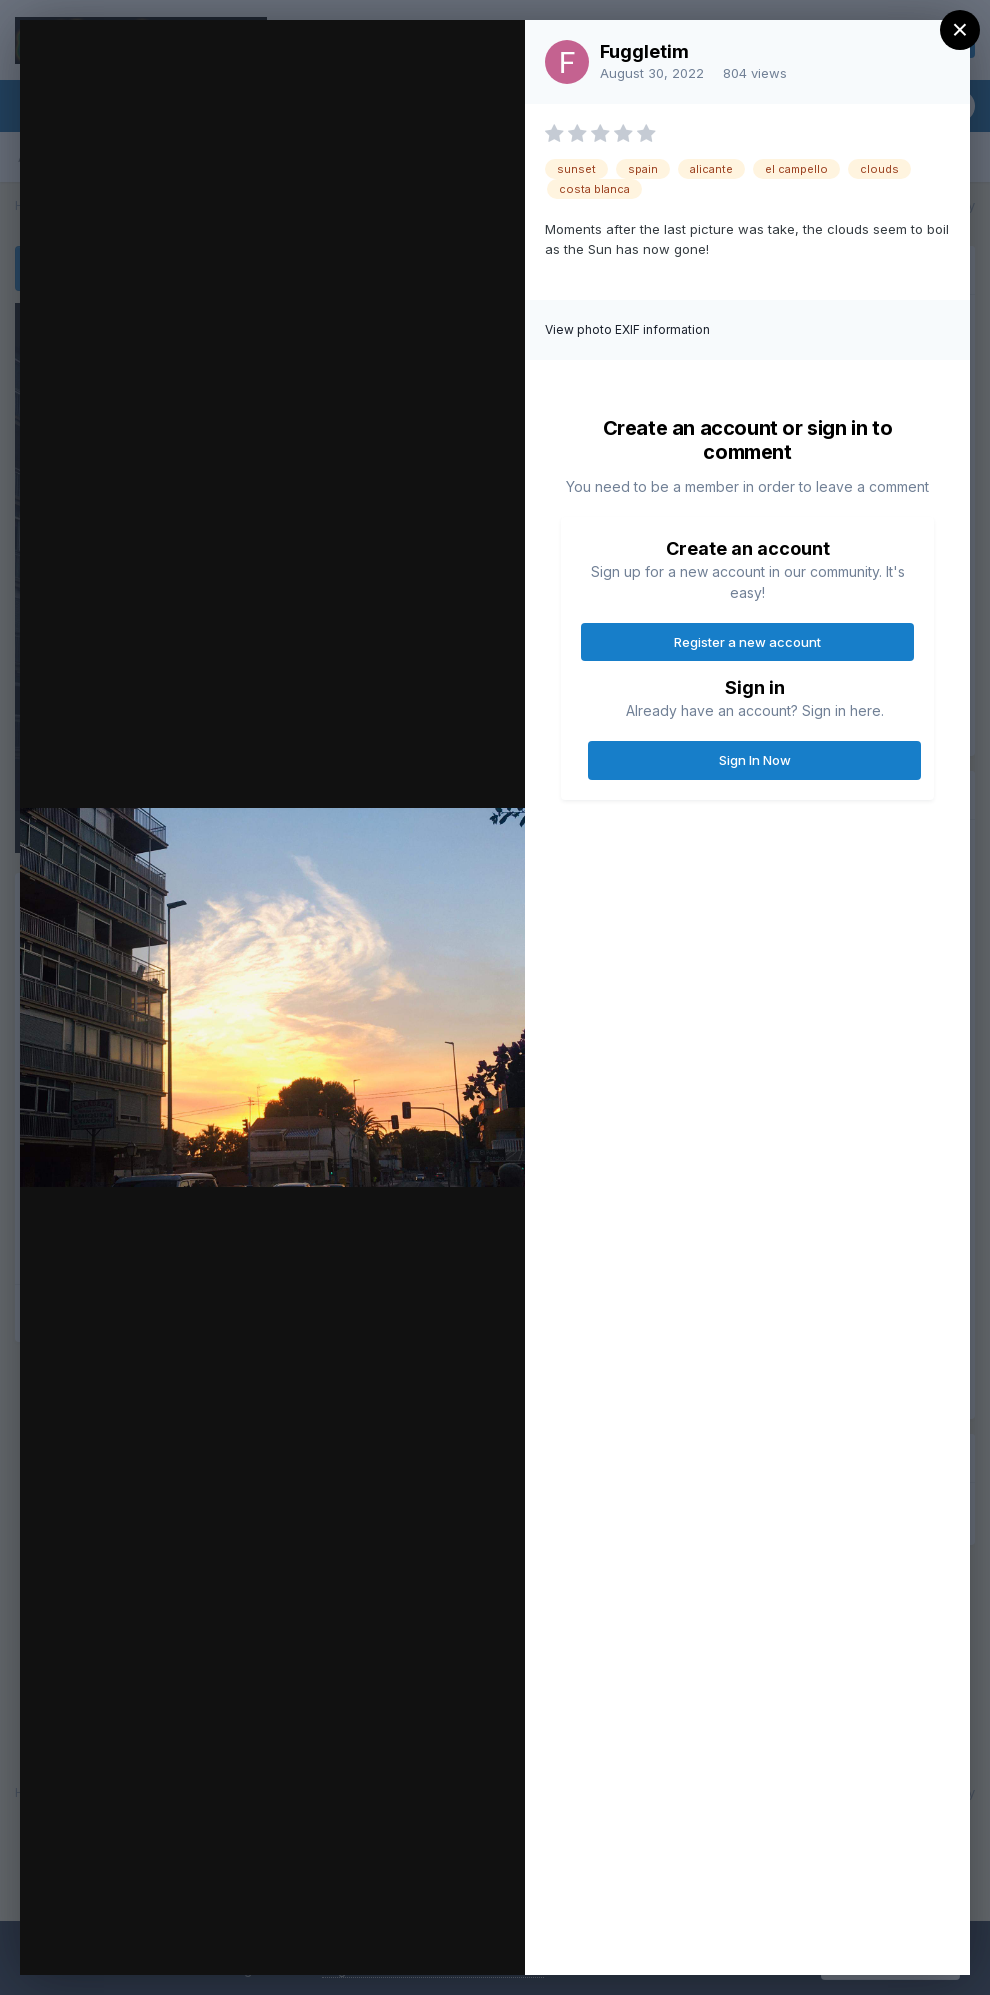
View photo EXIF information (627, 329)
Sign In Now (755, 760)
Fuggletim (644, 51)
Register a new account (747, 642)
